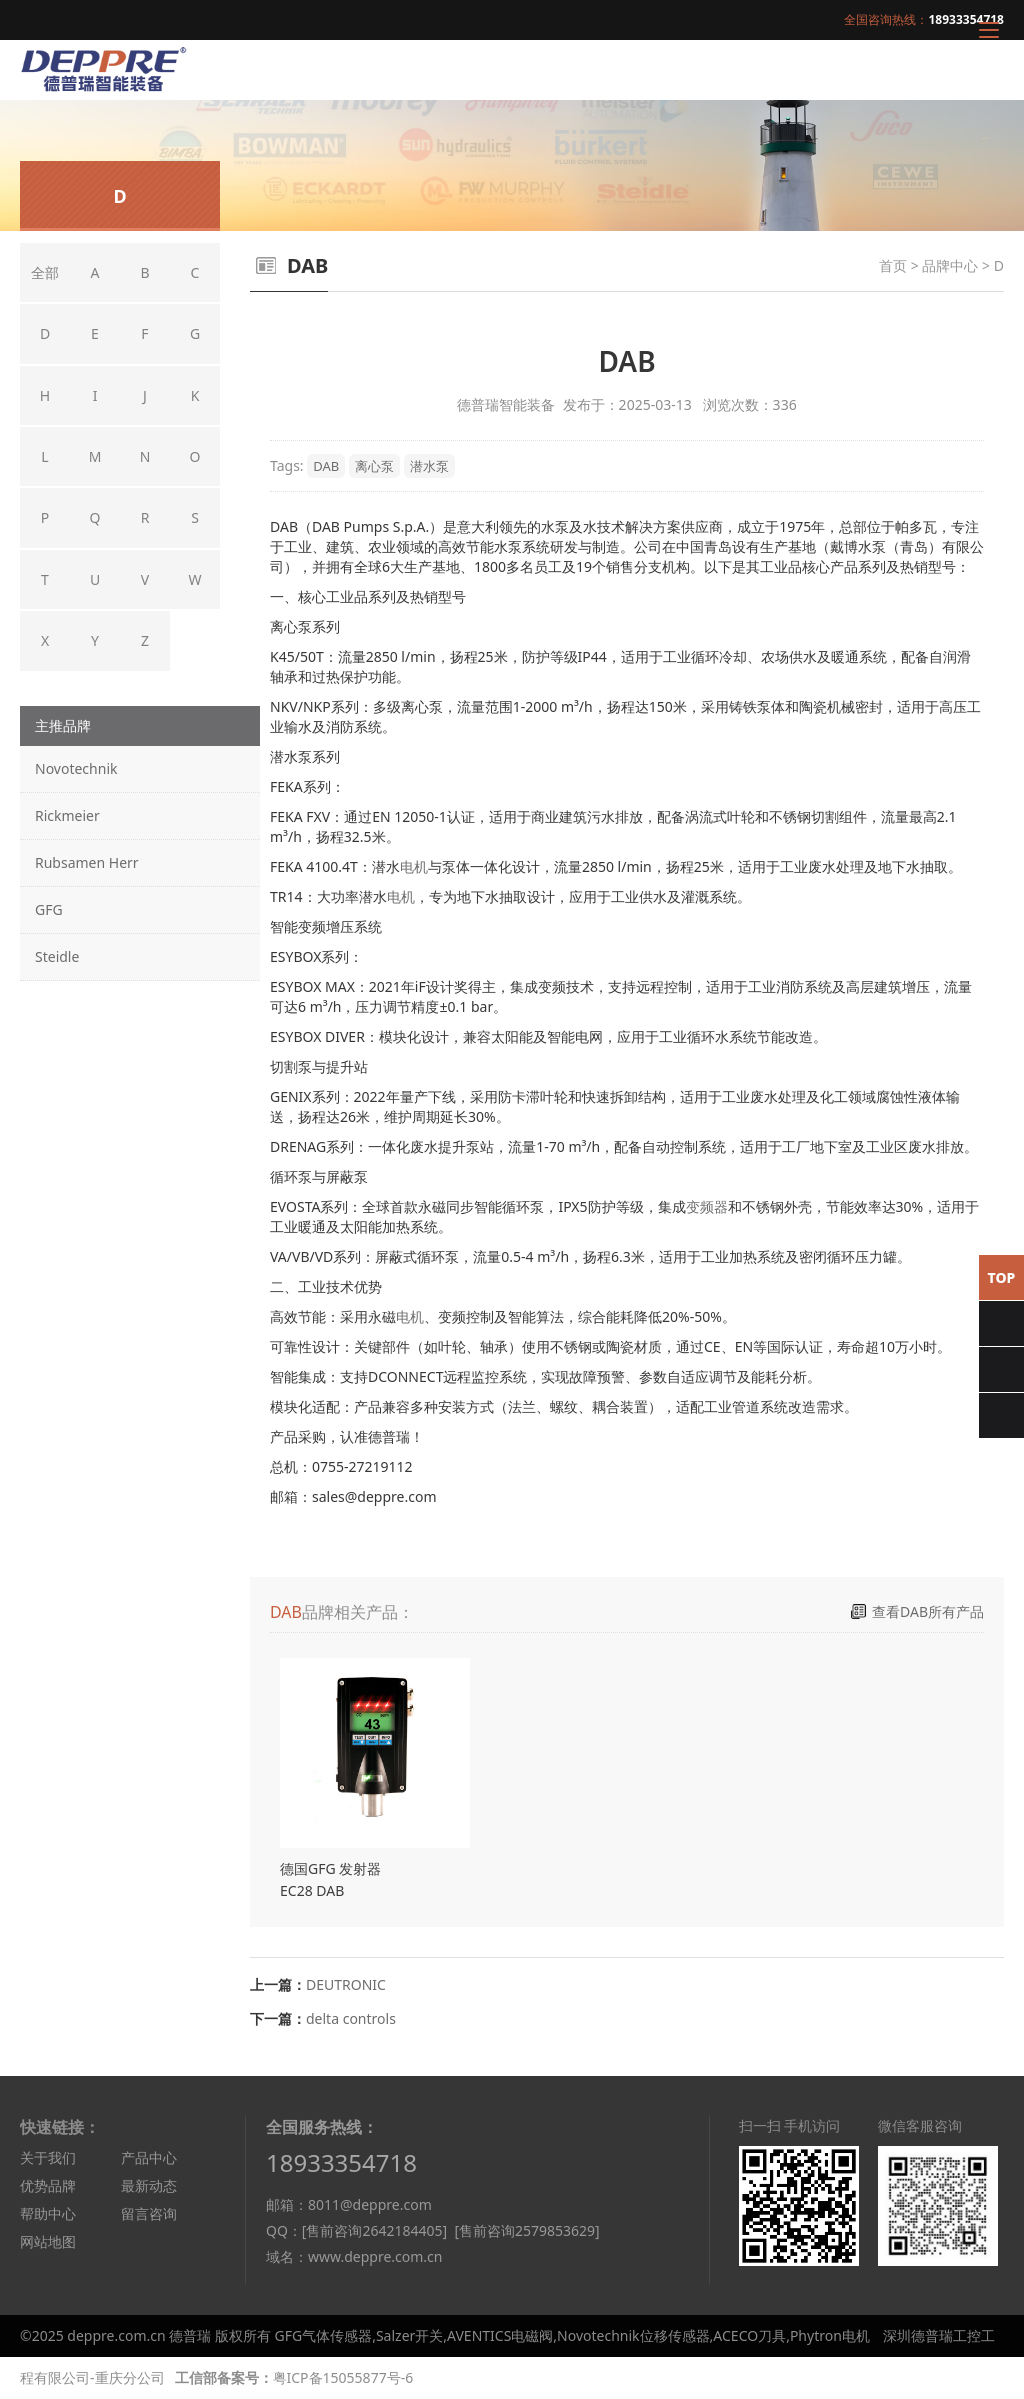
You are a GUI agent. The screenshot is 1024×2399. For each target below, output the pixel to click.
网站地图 (48, 2241)
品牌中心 (950, 265)
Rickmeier (67, 815)
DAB (326, 466)
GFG (49, 909)
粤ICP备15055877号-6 (343, 2377)
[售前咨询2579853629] (526, 2230)
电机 (414, 866)
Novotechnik (76, 768)
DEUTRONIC (346, 1984)
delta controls (351, 2018)
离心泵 (374, 466)
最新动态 (149, 2185)
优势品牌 (48, 2185)
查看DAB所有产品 (928, 1611)
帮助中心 (48, 2213)
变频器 (707, 1206)
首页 (893, 265)
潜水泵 (429, 466)
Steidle (57, 956)
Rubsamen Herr (87, 862)
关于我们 (48, 2157)
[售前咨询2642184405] (374, 2230)
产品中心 (149, 2157)
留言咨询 (149, 2213)
